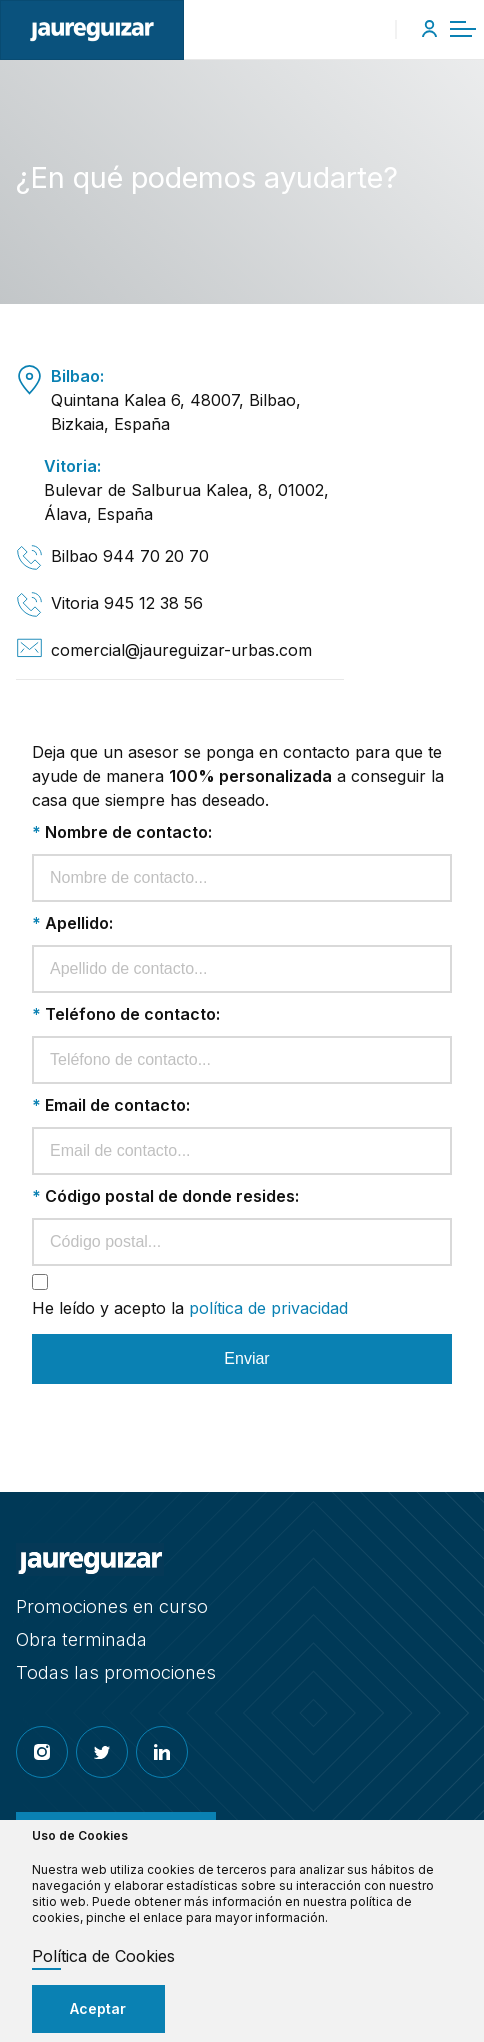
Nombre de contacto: (122, 832)
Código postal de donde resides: (165, 1196)
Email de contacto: (111, 1105)
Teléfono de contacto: (126, 1014)
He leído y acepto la (190, 1308)
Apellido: (72, 923)
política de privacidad (268, 1308)
